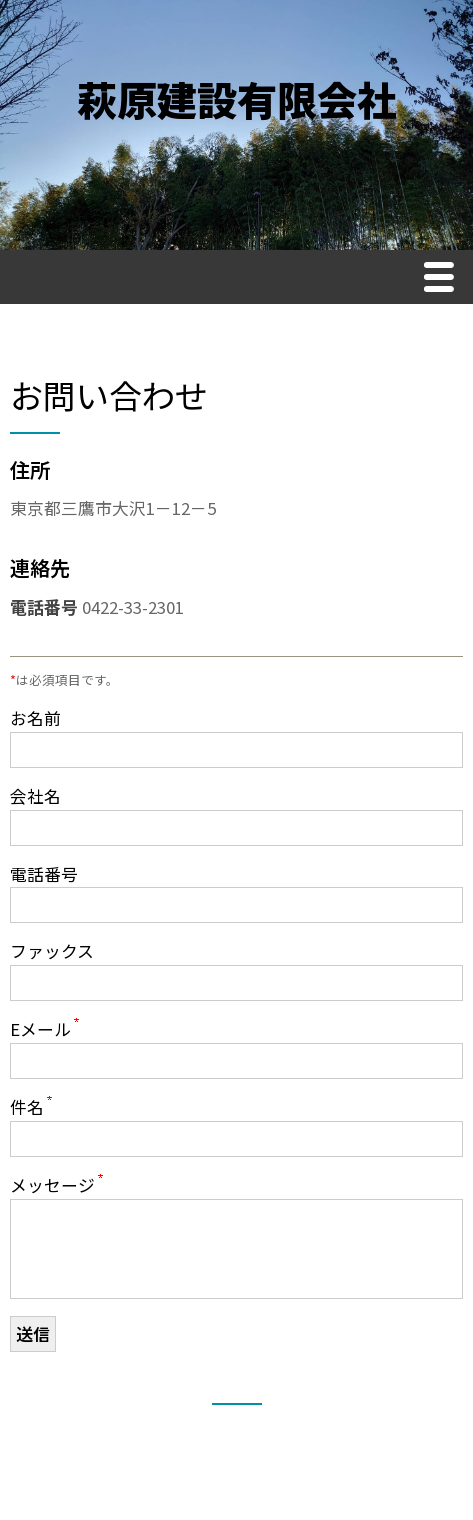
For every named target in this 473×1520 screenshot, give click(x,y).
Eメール (40, 1029)
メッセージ (52, 1185)
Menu (444, 279)
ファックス (52, 951)
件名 (27, 1107)
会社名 (35, 796)
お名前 (35, 718)
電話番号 (44, 874)
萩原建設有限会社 (237, 98)
